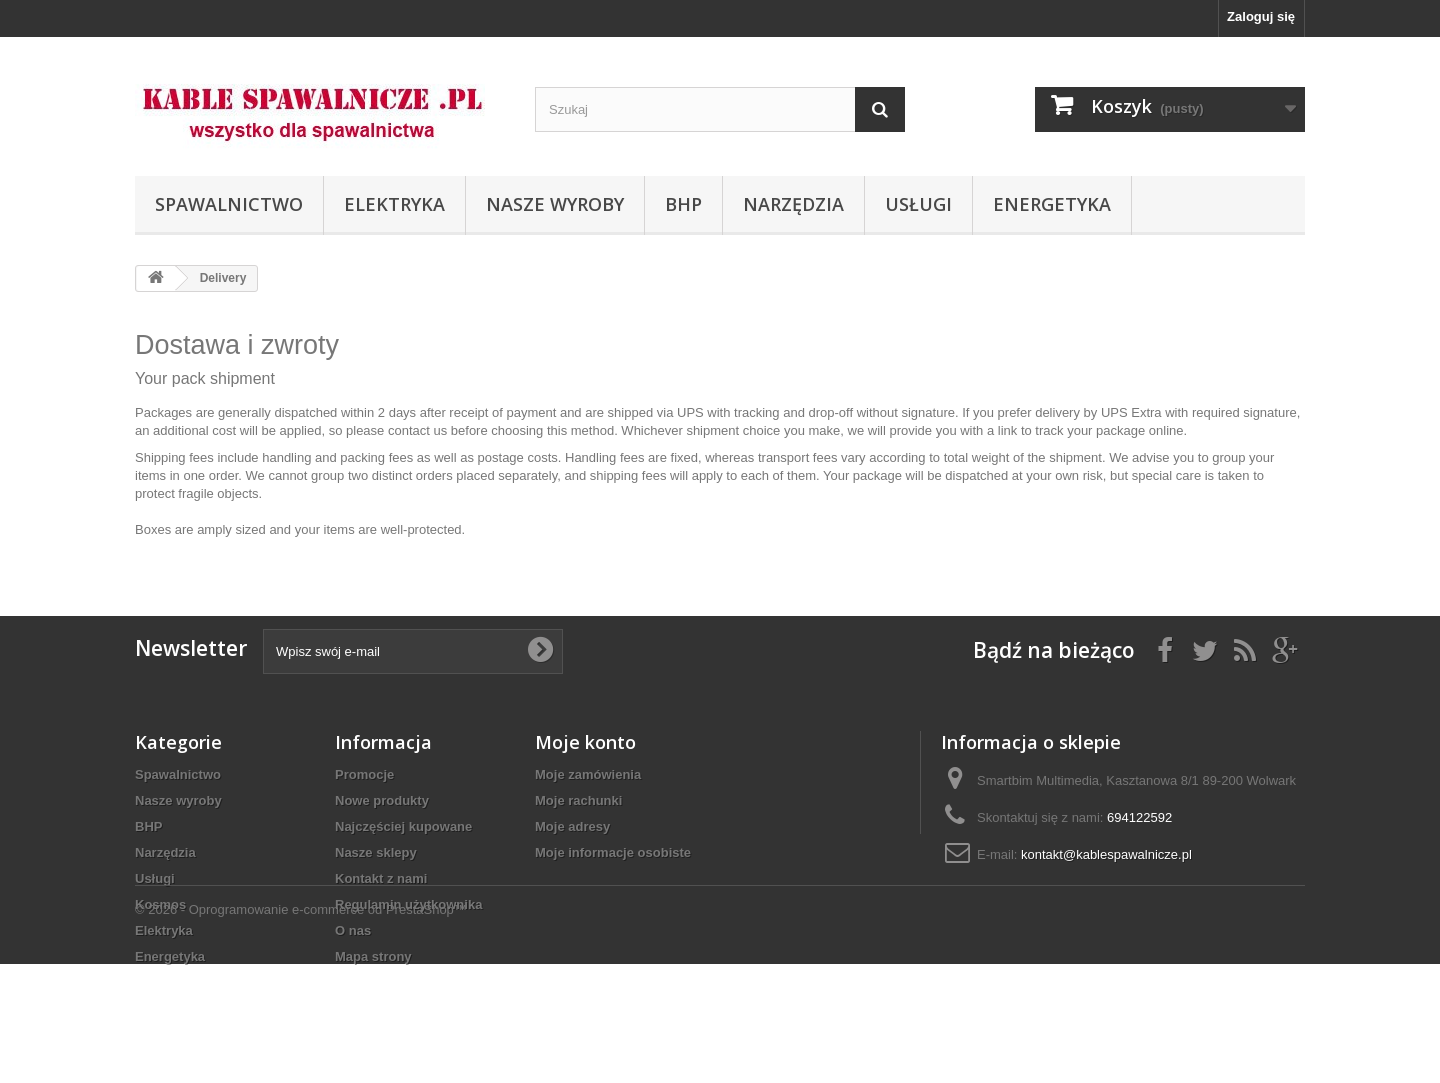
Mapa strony (373, 956)
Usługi (918, 204)
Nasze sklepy (376, 852)
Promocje (364, 774)
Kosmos (160, 904)
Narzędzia (793, 204)
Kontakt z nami (381, 878)
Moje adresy (572, 826)
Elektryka (394, 204)
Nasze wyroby (555, 204)
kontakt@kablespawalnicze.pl (1106, 854)
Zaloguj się (1261, 16)
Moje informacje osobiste (613, 852)
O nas (353, 930)
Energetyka (1052, 204)
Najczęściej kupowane (403, 826)
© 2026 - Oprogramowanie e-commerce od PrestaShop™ (301, 1028)
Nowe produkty (382, 800)
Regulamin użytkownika (408, 904)
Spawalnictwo (229, 204)
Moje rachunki (578, 800)
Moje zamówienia (588, 774)
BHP (683, 204)
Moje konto (585, 742)
